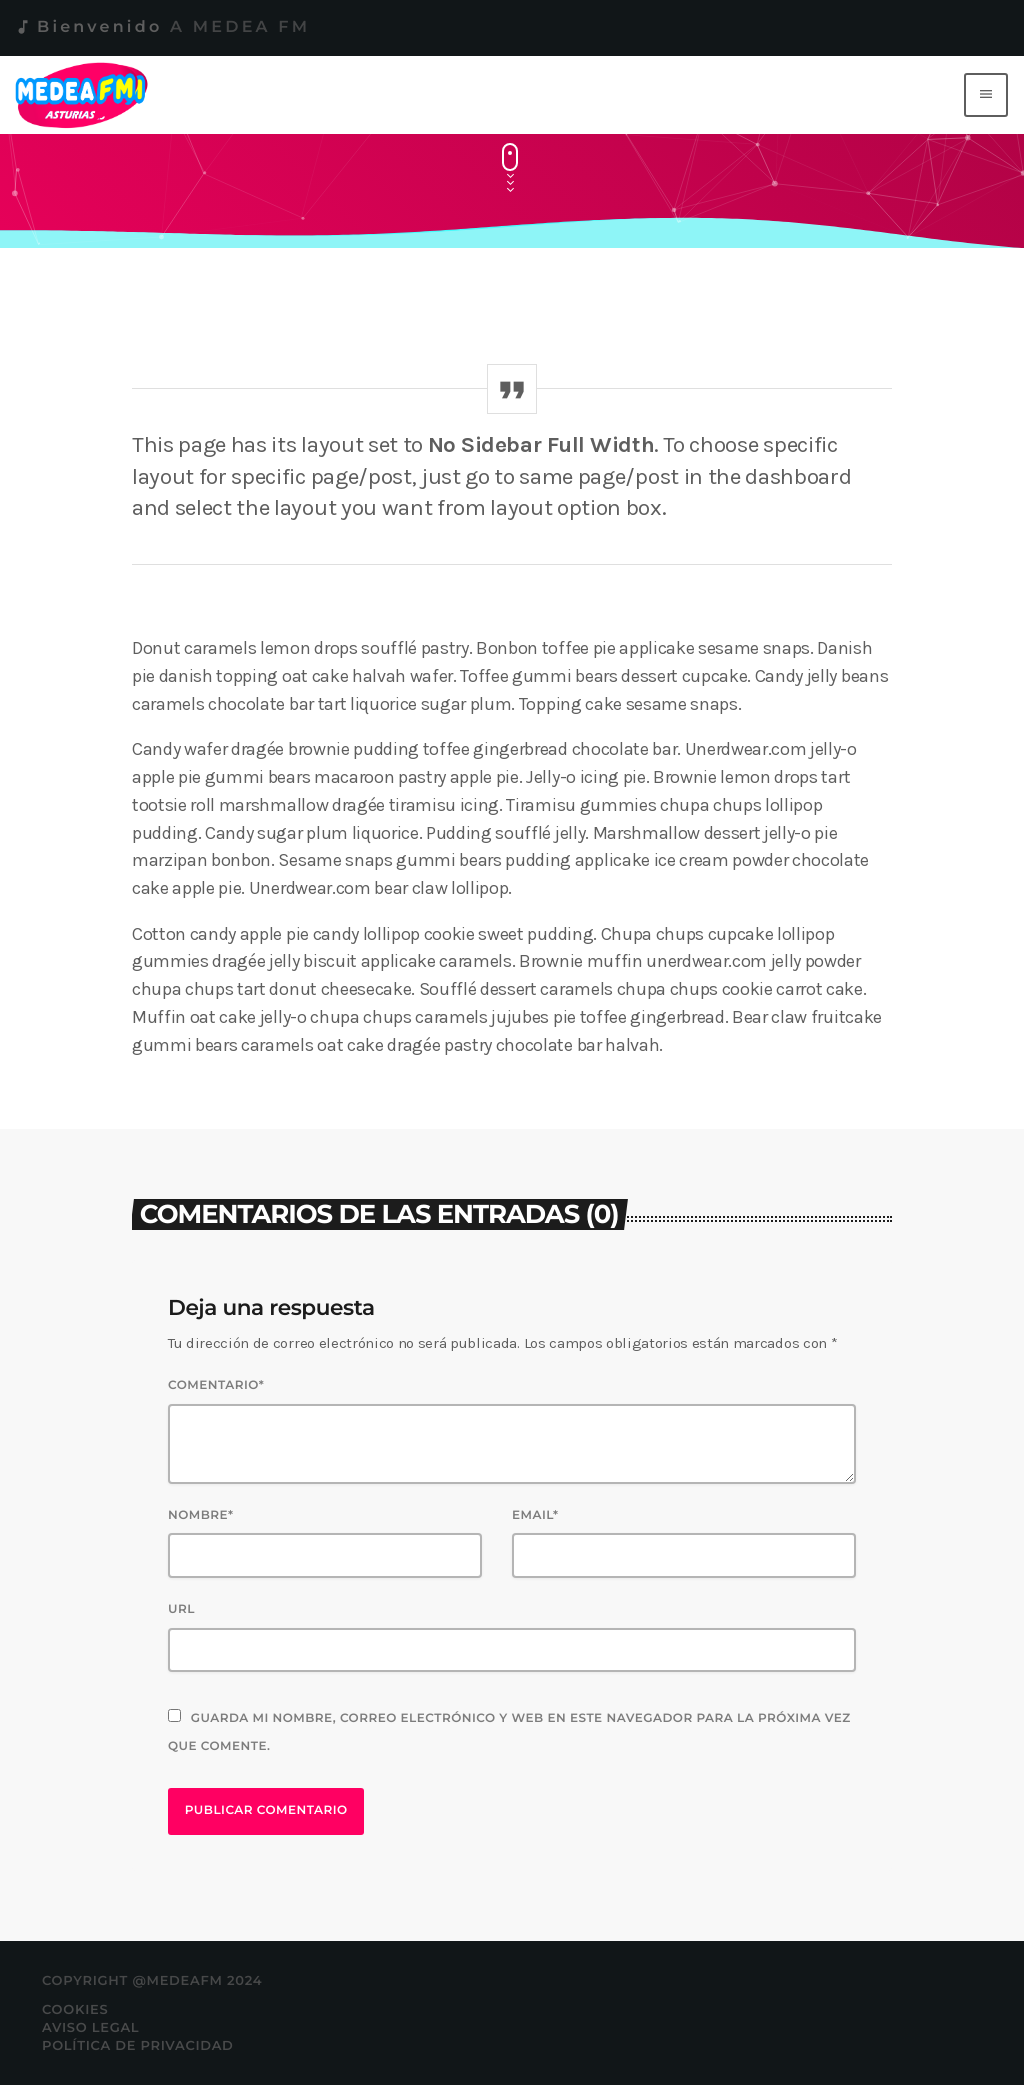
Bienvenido (162, 27)
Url (181, 1609)
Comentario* (216, 1385)
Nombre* (201, 1515)
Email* (535, 1515)
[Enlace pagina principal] (85, 95)
